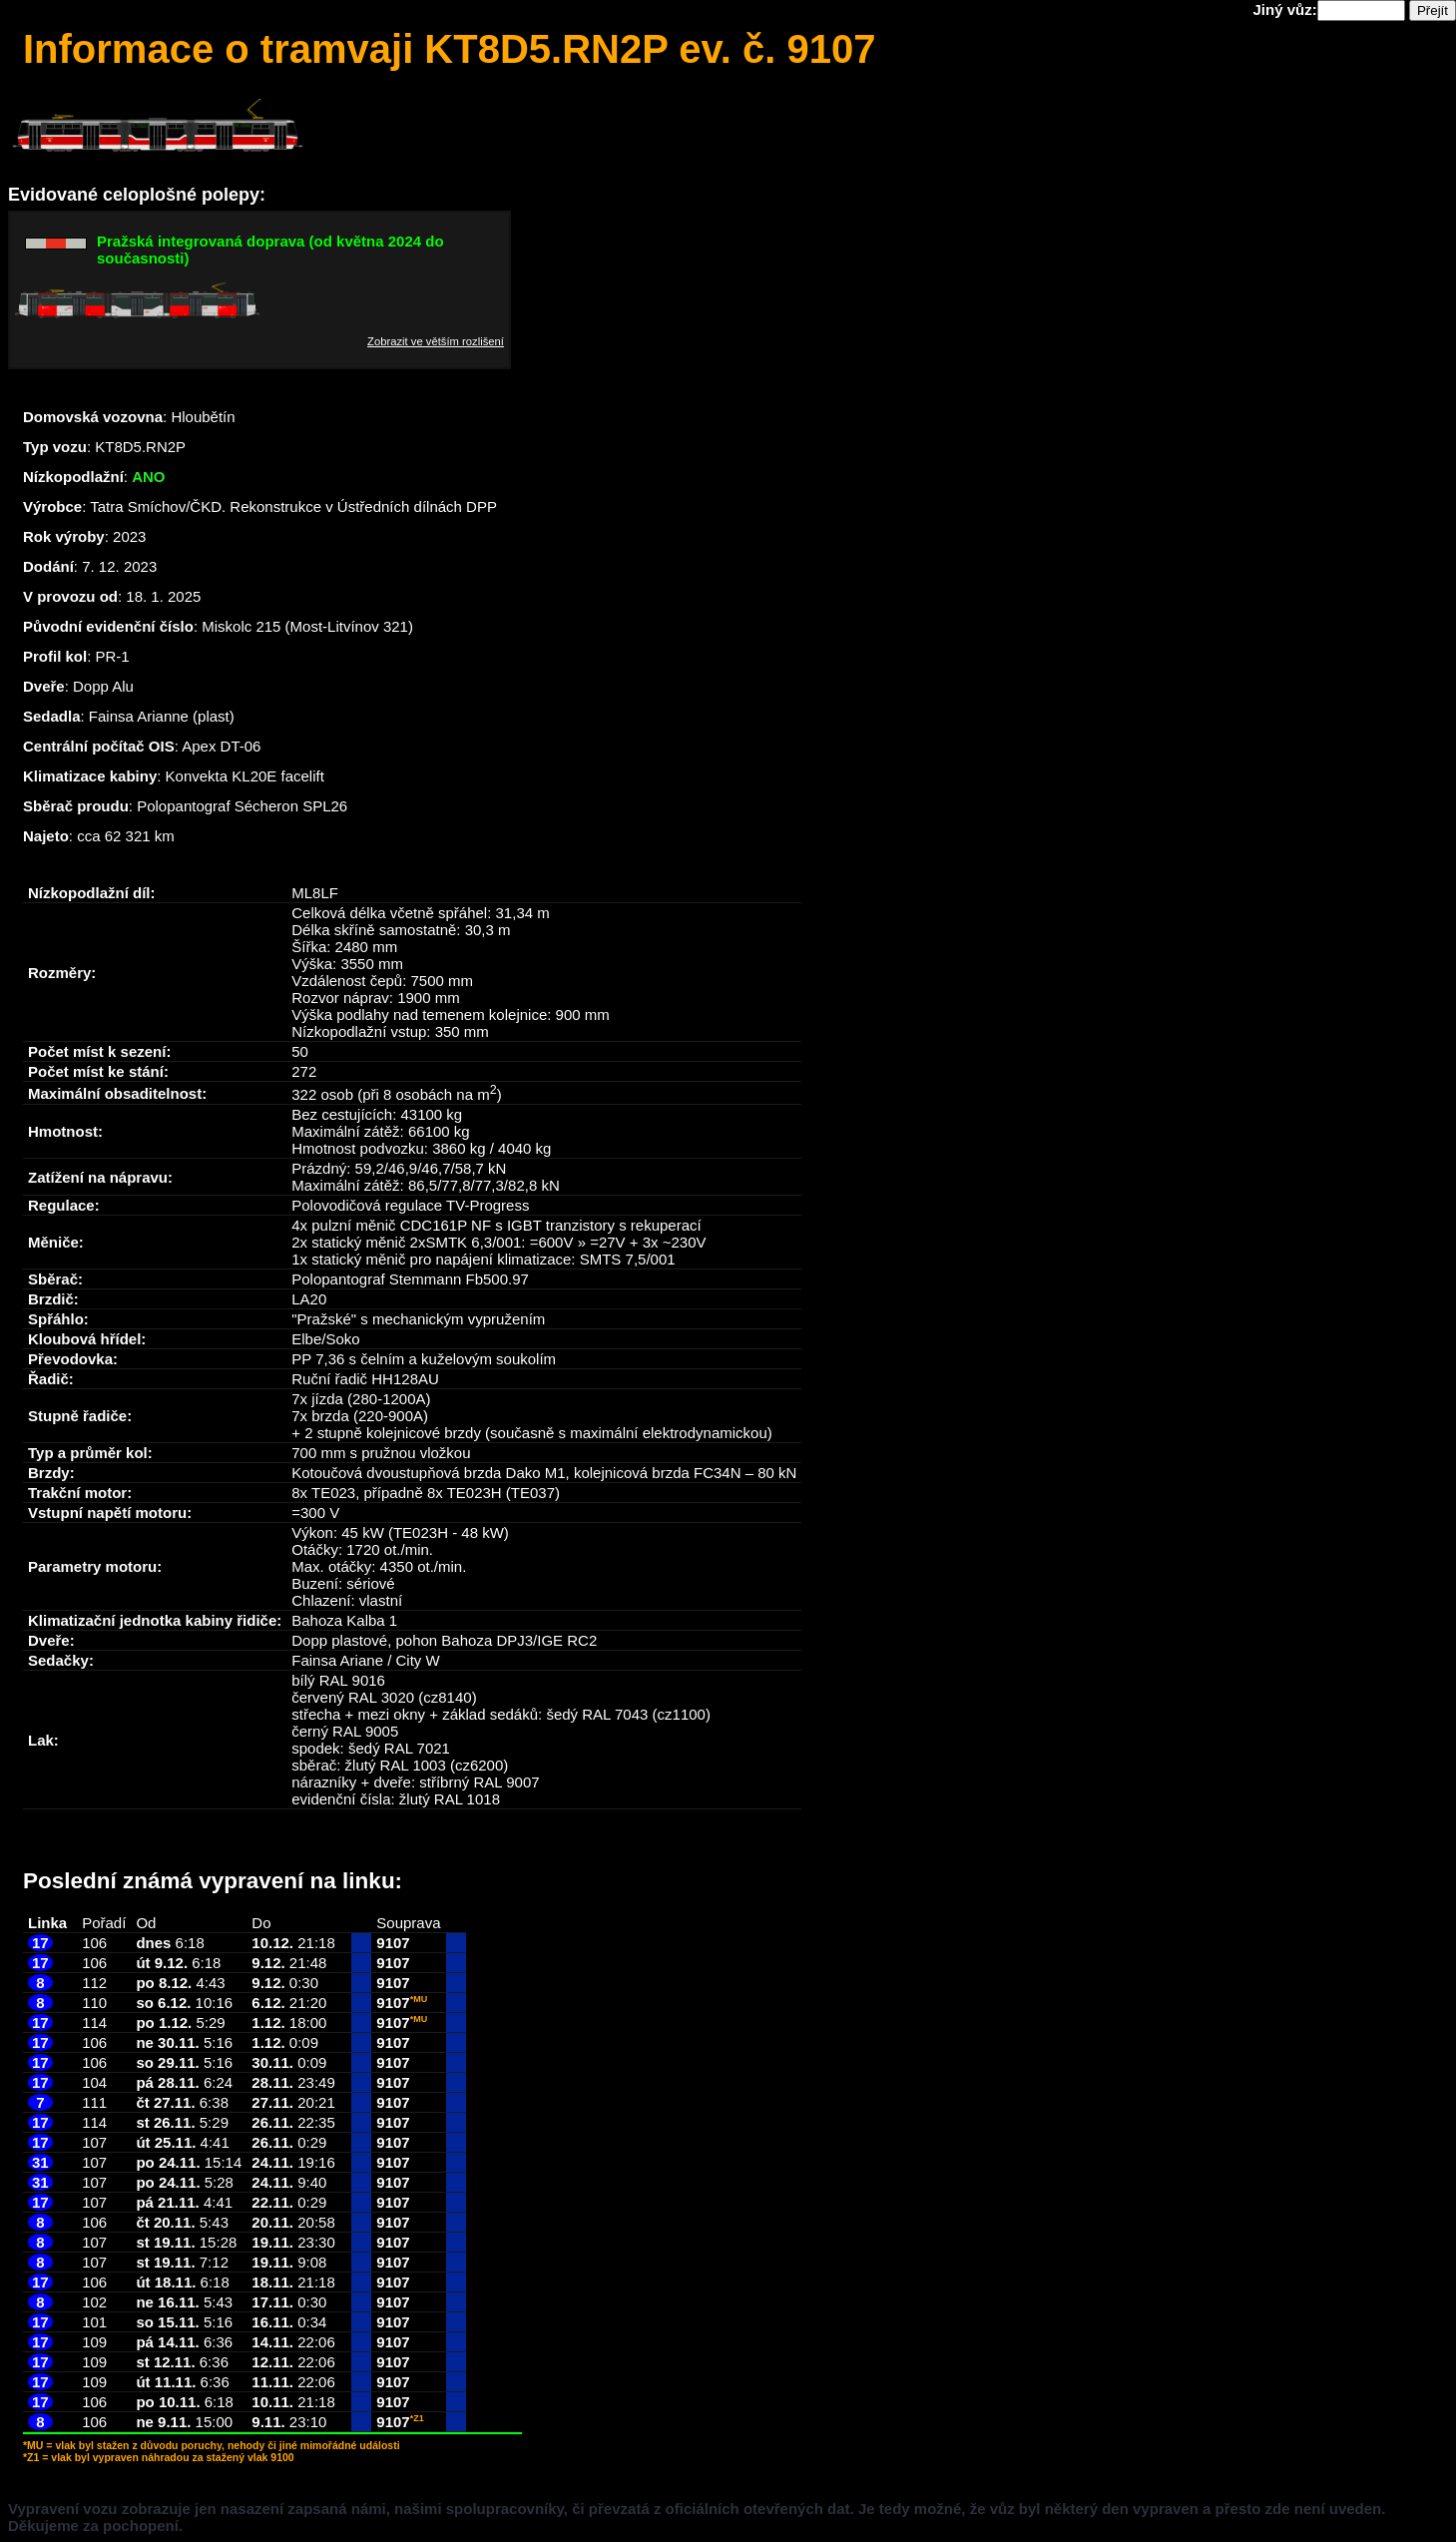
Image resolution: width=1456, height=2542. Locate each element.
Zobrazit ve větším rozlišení (435, 341)
